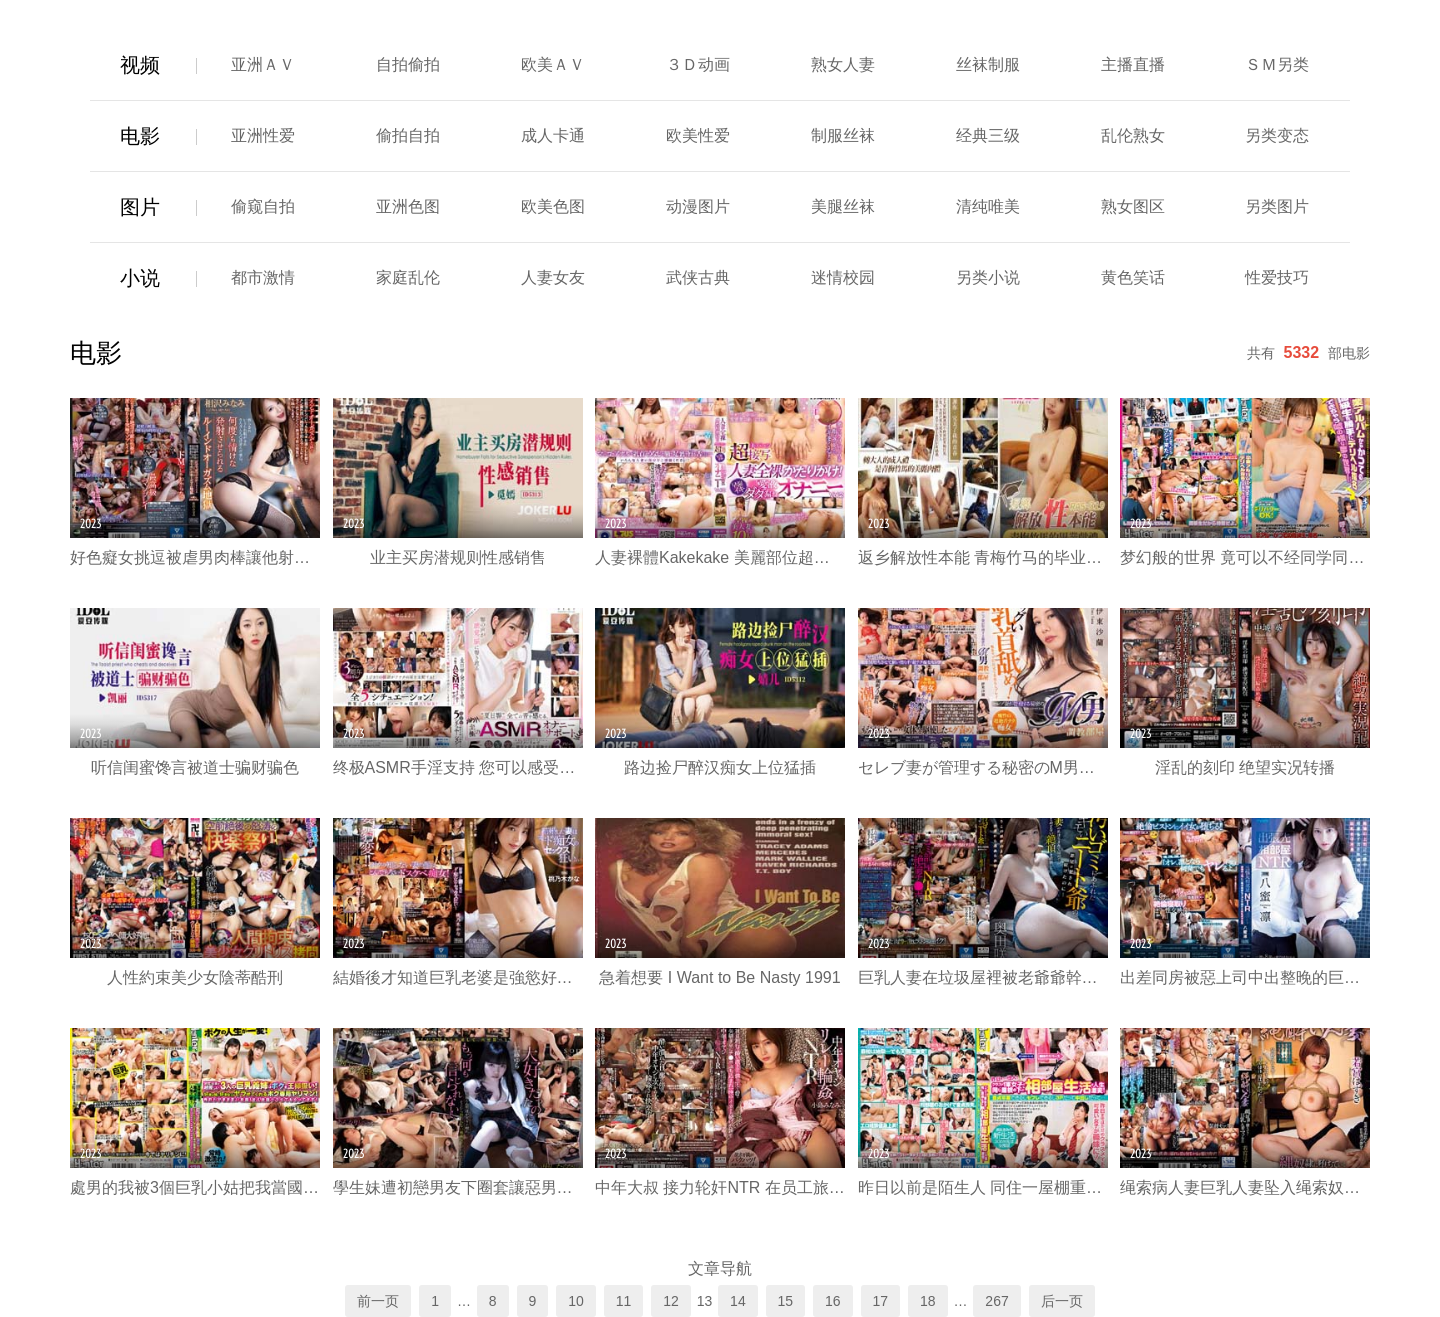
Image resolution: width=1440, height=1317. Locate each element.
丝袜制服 (988, 64)
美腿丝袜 (843, 206)
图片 (140, 207)
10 (576, 1301)
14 (738, 1301)
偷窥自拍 (263, 206)
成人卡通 (553, 135)
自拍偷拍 (408, 64)
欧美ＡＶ (553, 64)
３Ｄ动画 (698, 64)
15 (786, 1301)
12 (671, 1301)
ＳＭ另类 (1277, 64)
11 (624, 1301)
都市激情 (263, 277)
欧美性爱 (698, 135)
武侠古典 (698, 277)
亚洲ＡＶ (263, 64)
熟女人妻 (843, 64)
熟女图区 (1133, 206)
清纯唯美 (988, 206)
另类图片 (1277, 206)
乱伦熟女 (1133, 135)
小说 (140, 278)
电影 (140, 136)
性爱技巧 (1277, 277)
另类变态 (1277, 135)
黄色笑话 (1133, 277)
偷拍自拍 (408, 135)
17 (881, 1301)
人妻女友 (553, 277)
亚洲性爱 (263, 135)
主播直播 (1133, 64)
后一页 (1062, 1301)
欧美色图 (553, 206)
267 (996, 1301)
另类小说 (988, 277)
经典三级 (988, 135)
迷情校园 (843, 277)
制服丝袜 (843, 135)
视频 (140, 65)
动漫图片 (698, 206)
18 (928, 1301)
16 (833, 1301)
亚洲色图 (408, 206)
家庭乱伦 (408, 277)
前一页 (378, 1301)
